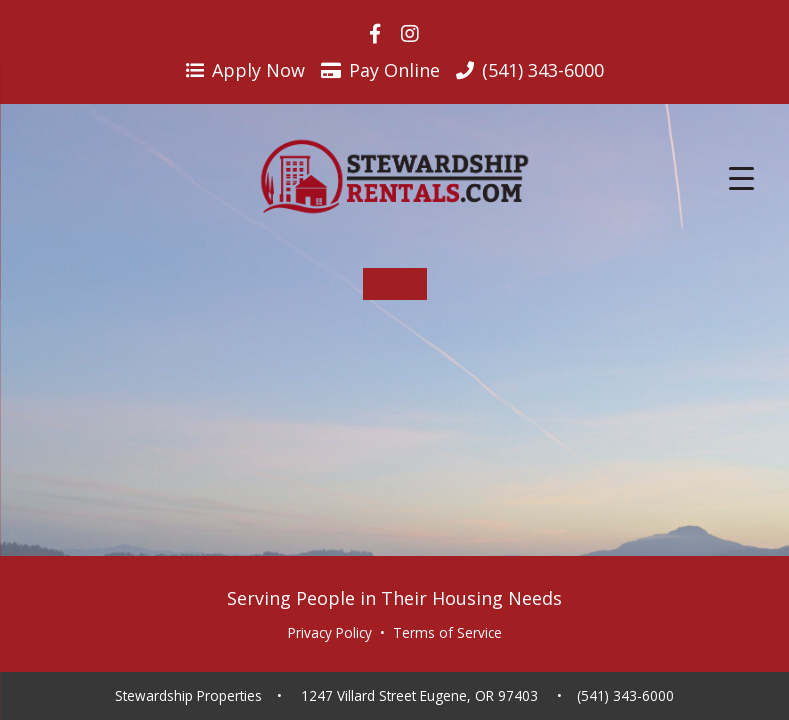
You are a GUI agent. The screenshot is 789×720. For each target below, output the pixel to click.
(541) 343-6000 (625, 696)
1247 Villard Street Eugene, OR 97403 (419, 696)
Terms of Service (447, 633)
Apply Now (245, 70)
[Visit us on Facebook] (375, 34)
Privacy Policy (330, 633)
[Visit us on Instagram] (410, 34)
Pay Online (380, 70)
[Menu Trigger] (741, 177)
